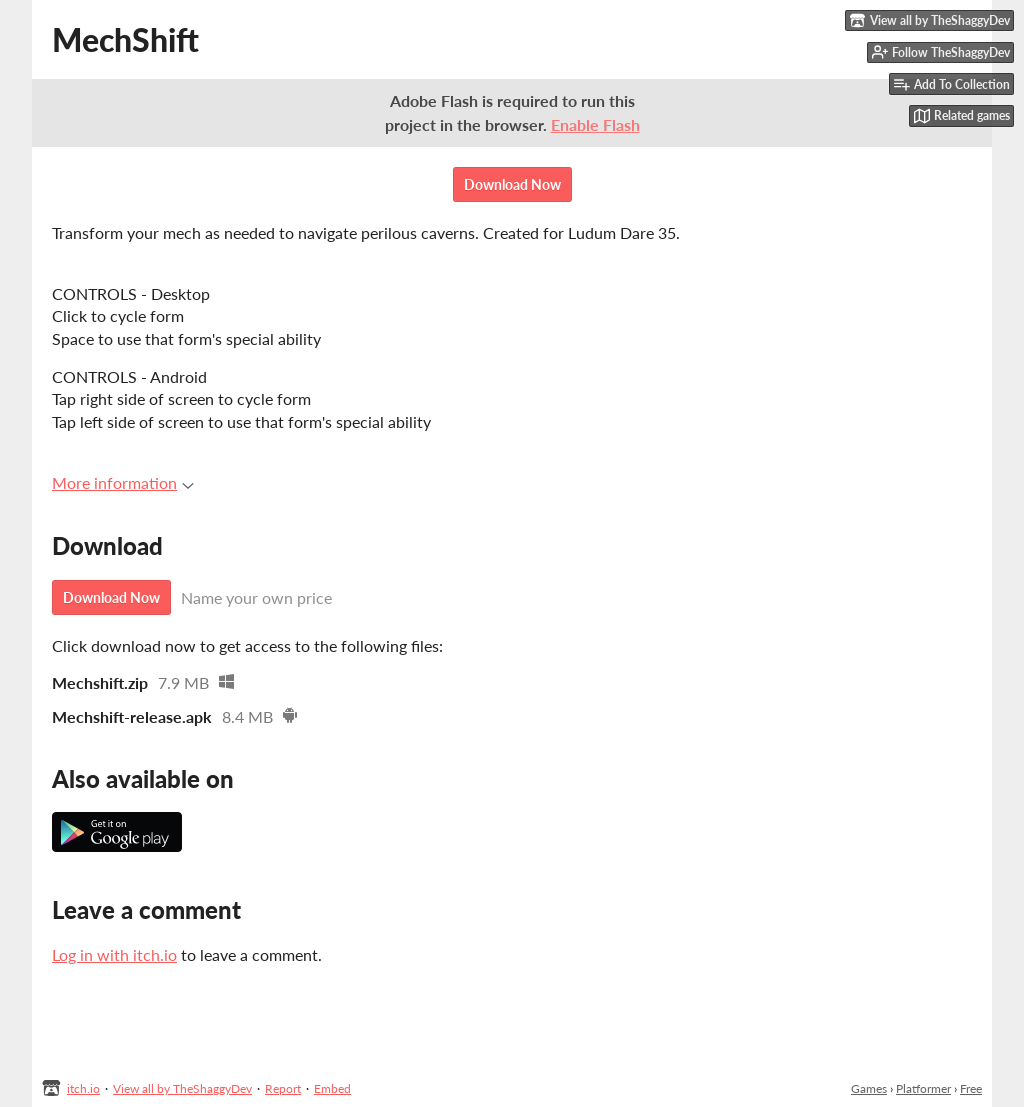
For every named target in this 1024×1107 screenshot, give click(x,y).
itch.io (83, 1088)
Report (283, 1088)
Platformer (923, 1088)
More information (123, 482)
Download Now (512, 184)
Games (869, 1088)
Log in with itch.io (114, 954)
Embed (332, 1088)
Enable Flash (595, 124)
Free (971, 1088)
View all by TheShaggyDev (182, 1088)
